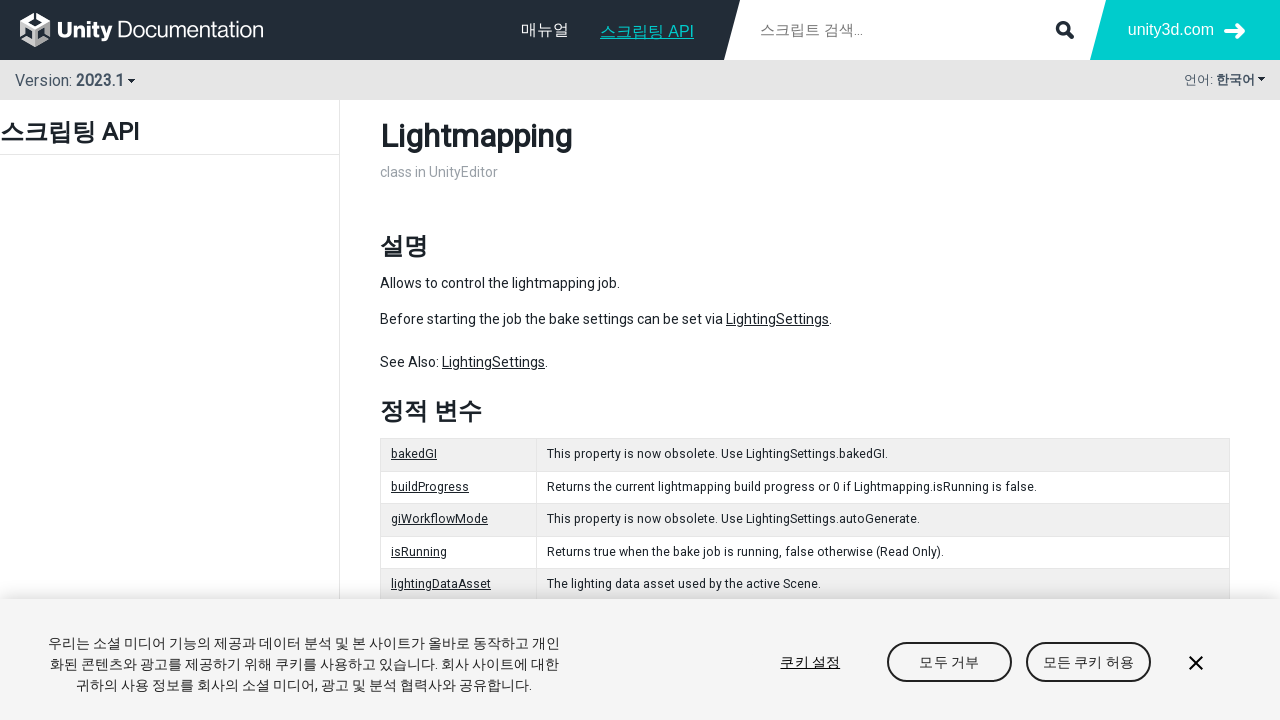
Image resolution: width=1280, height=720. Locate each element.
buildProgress (430, 487)
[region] (640, 659)
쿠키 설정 (810, 662)
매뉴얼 (545, 29)
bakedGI (414, 454)
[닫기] (1196, 663)
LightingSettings (777, 319)
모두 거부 (949, 662)
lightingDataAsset (441, 584)
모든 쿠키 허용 (1088, 662)
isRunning (419, 552)
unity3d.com (1171, 29)
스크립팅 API (647, 31)
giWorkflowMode (439, 519)
